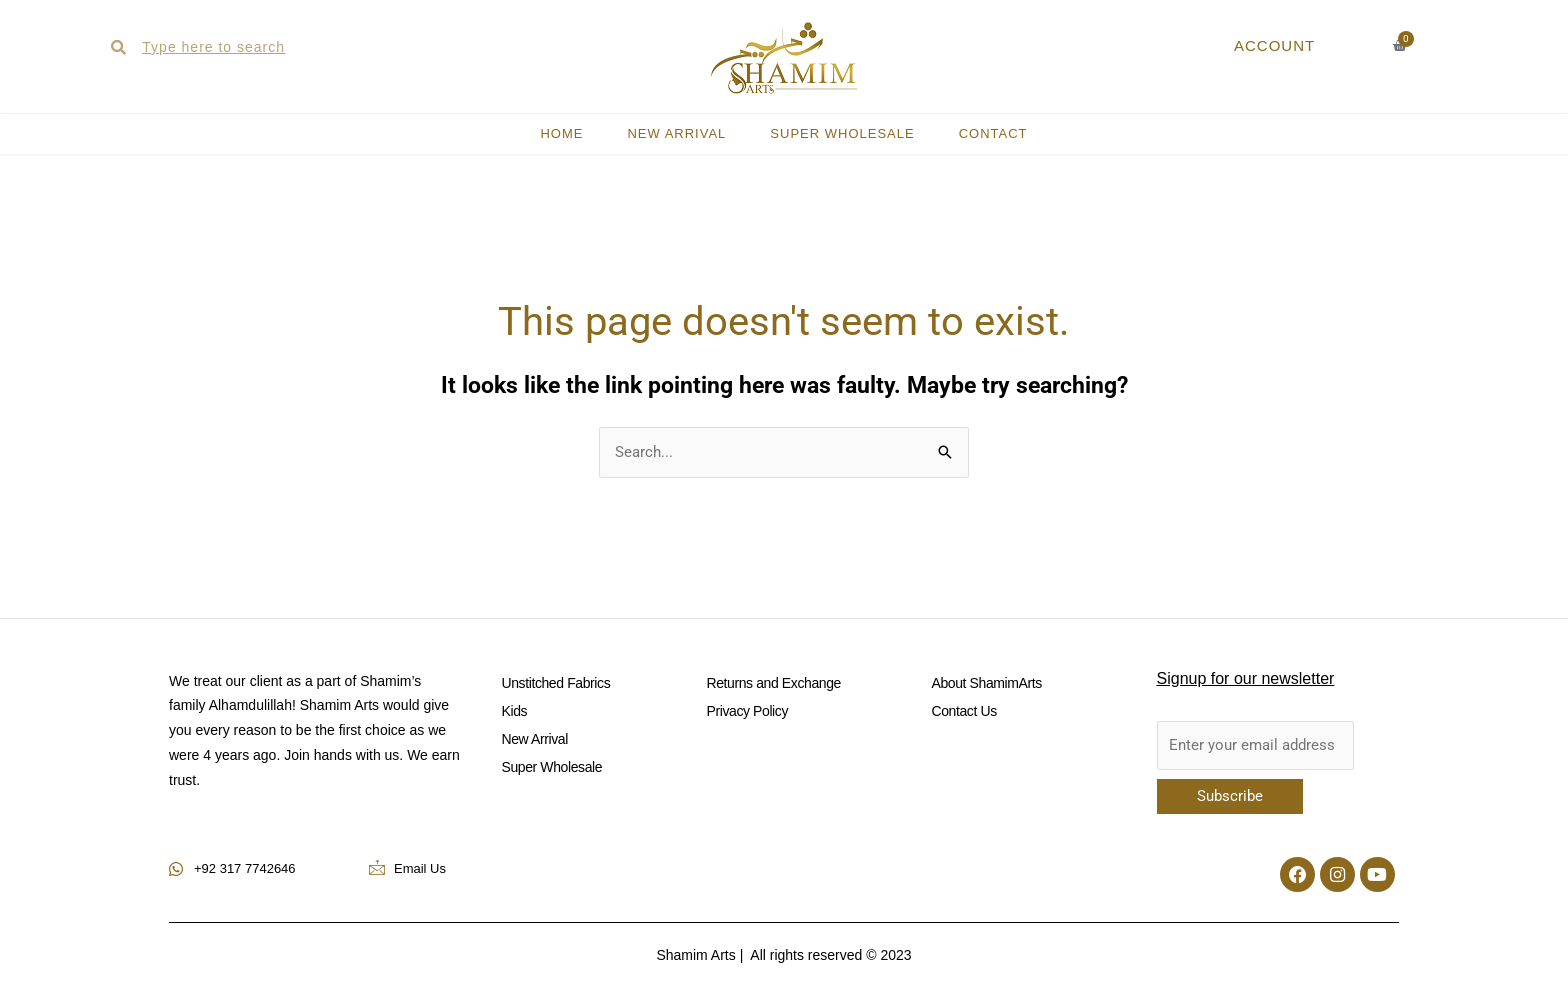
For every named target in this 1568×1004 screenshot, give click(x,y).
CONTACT (993, 133)
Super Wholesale (842, 133)
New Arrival (676, 133)
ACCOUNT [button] (1274, 45)
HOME (561, 133)
